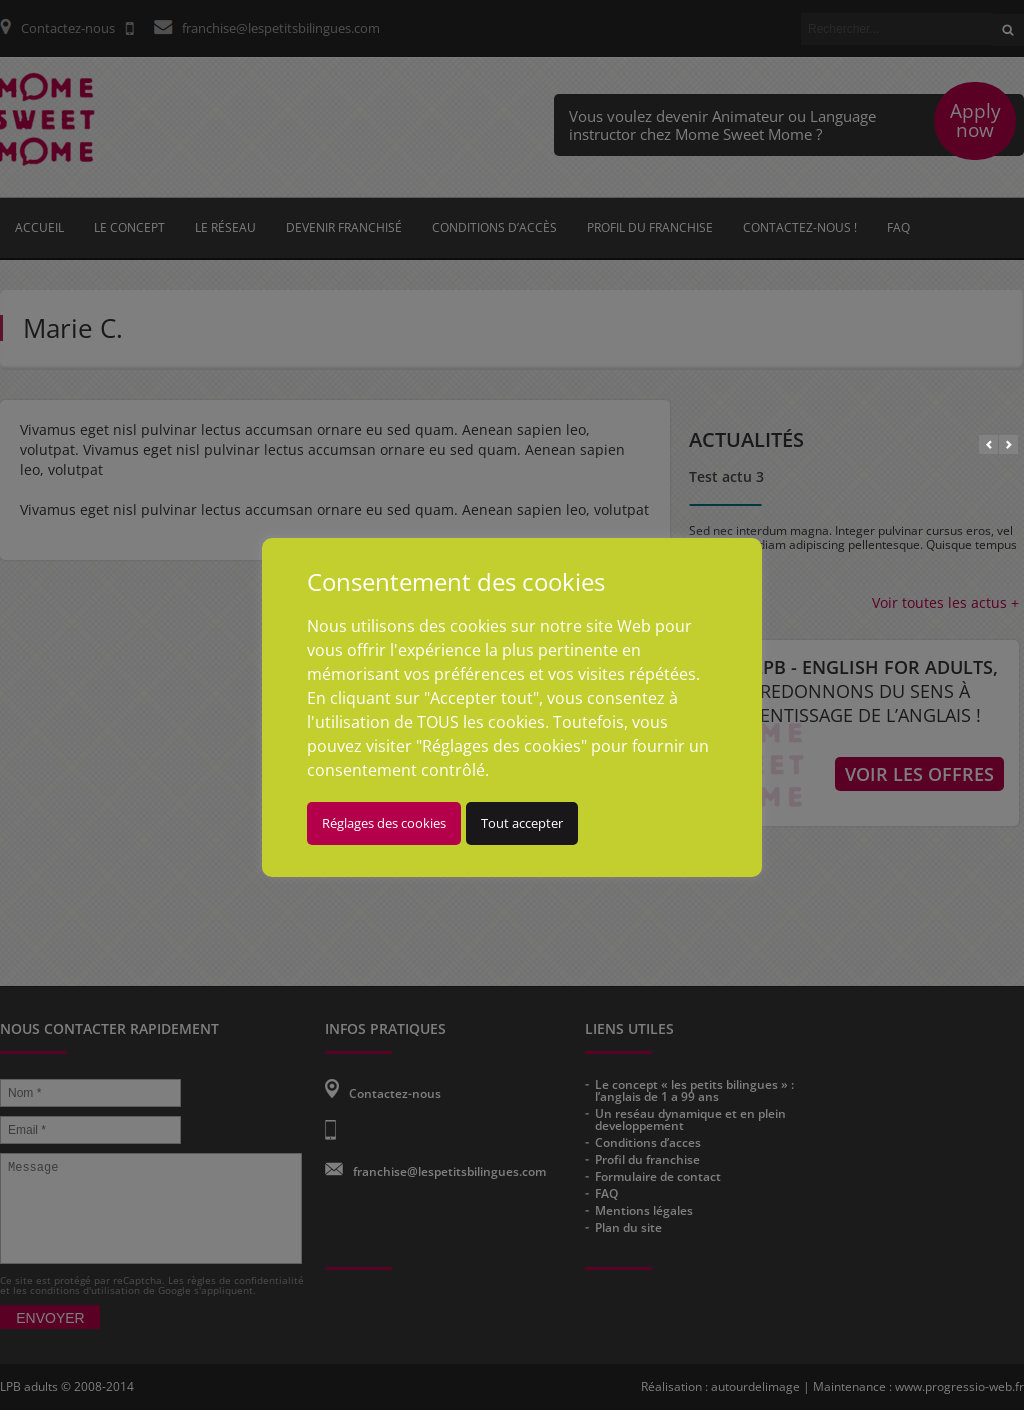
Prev (988, 444)
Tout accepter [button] (559, 847)
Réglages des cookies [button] (421, 847)
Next (1008, 444)
